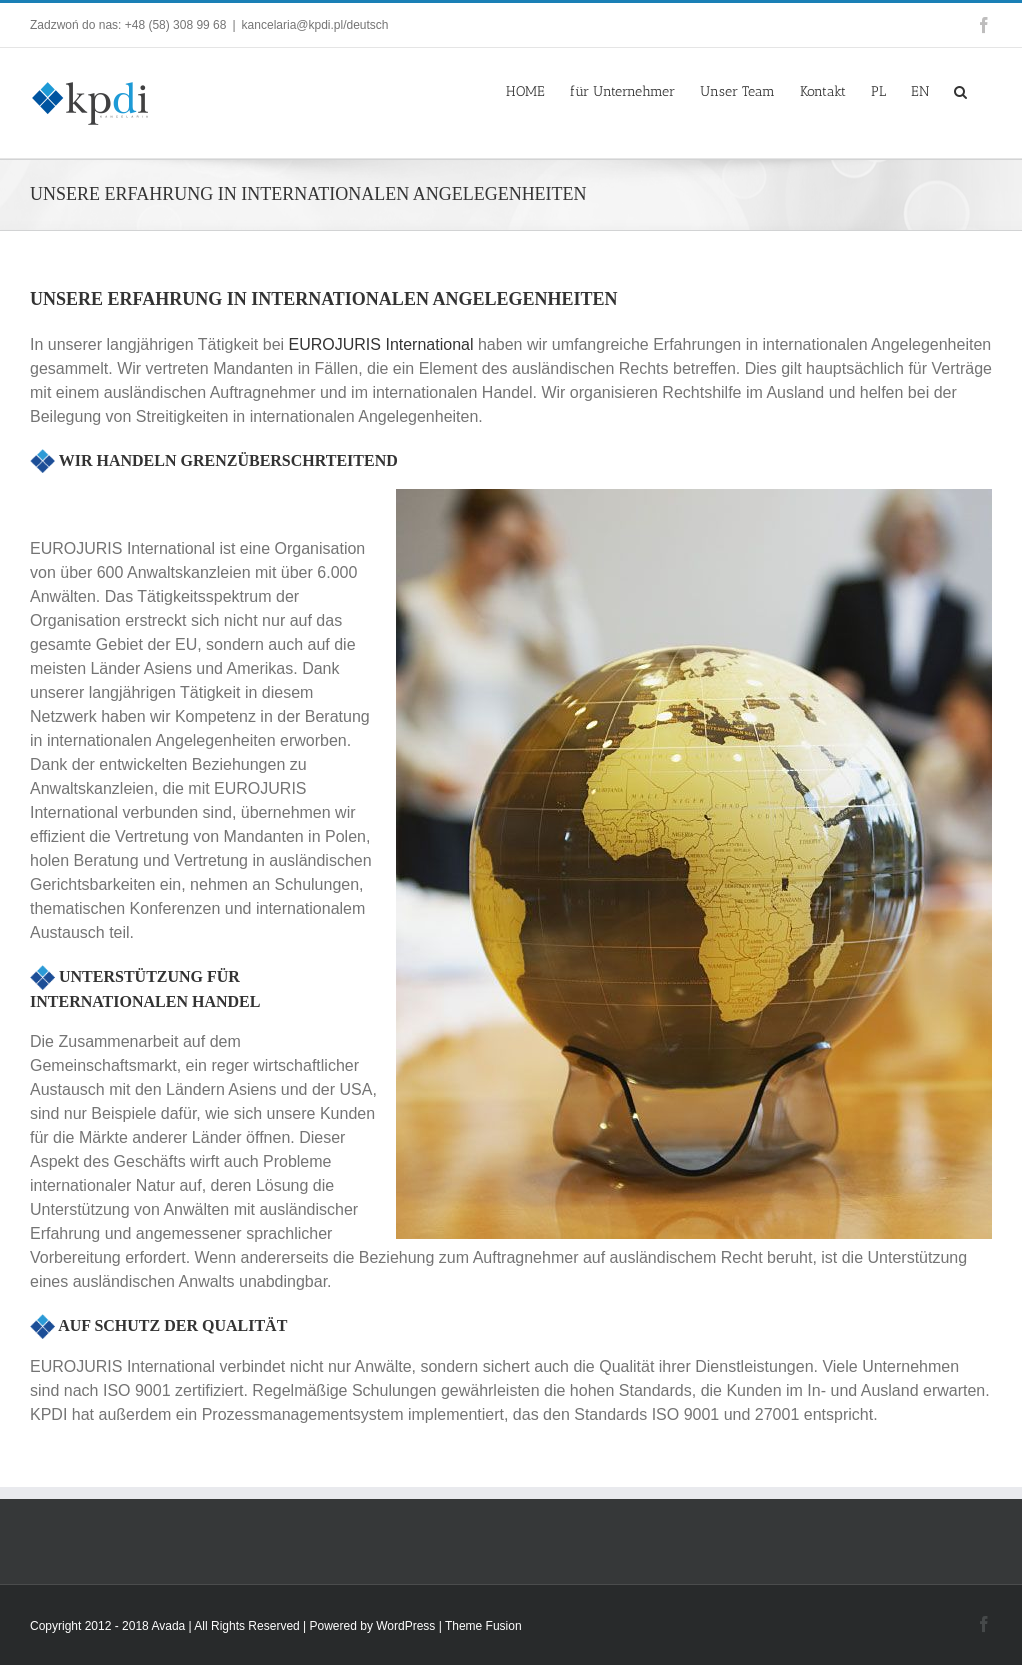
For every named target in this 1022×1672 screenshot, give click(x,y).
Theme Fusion (483, 1626)
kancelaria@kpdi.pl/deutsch (315, 25)
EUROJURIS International (381, 344)
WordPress (405, 1626)
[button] (960, 90)
